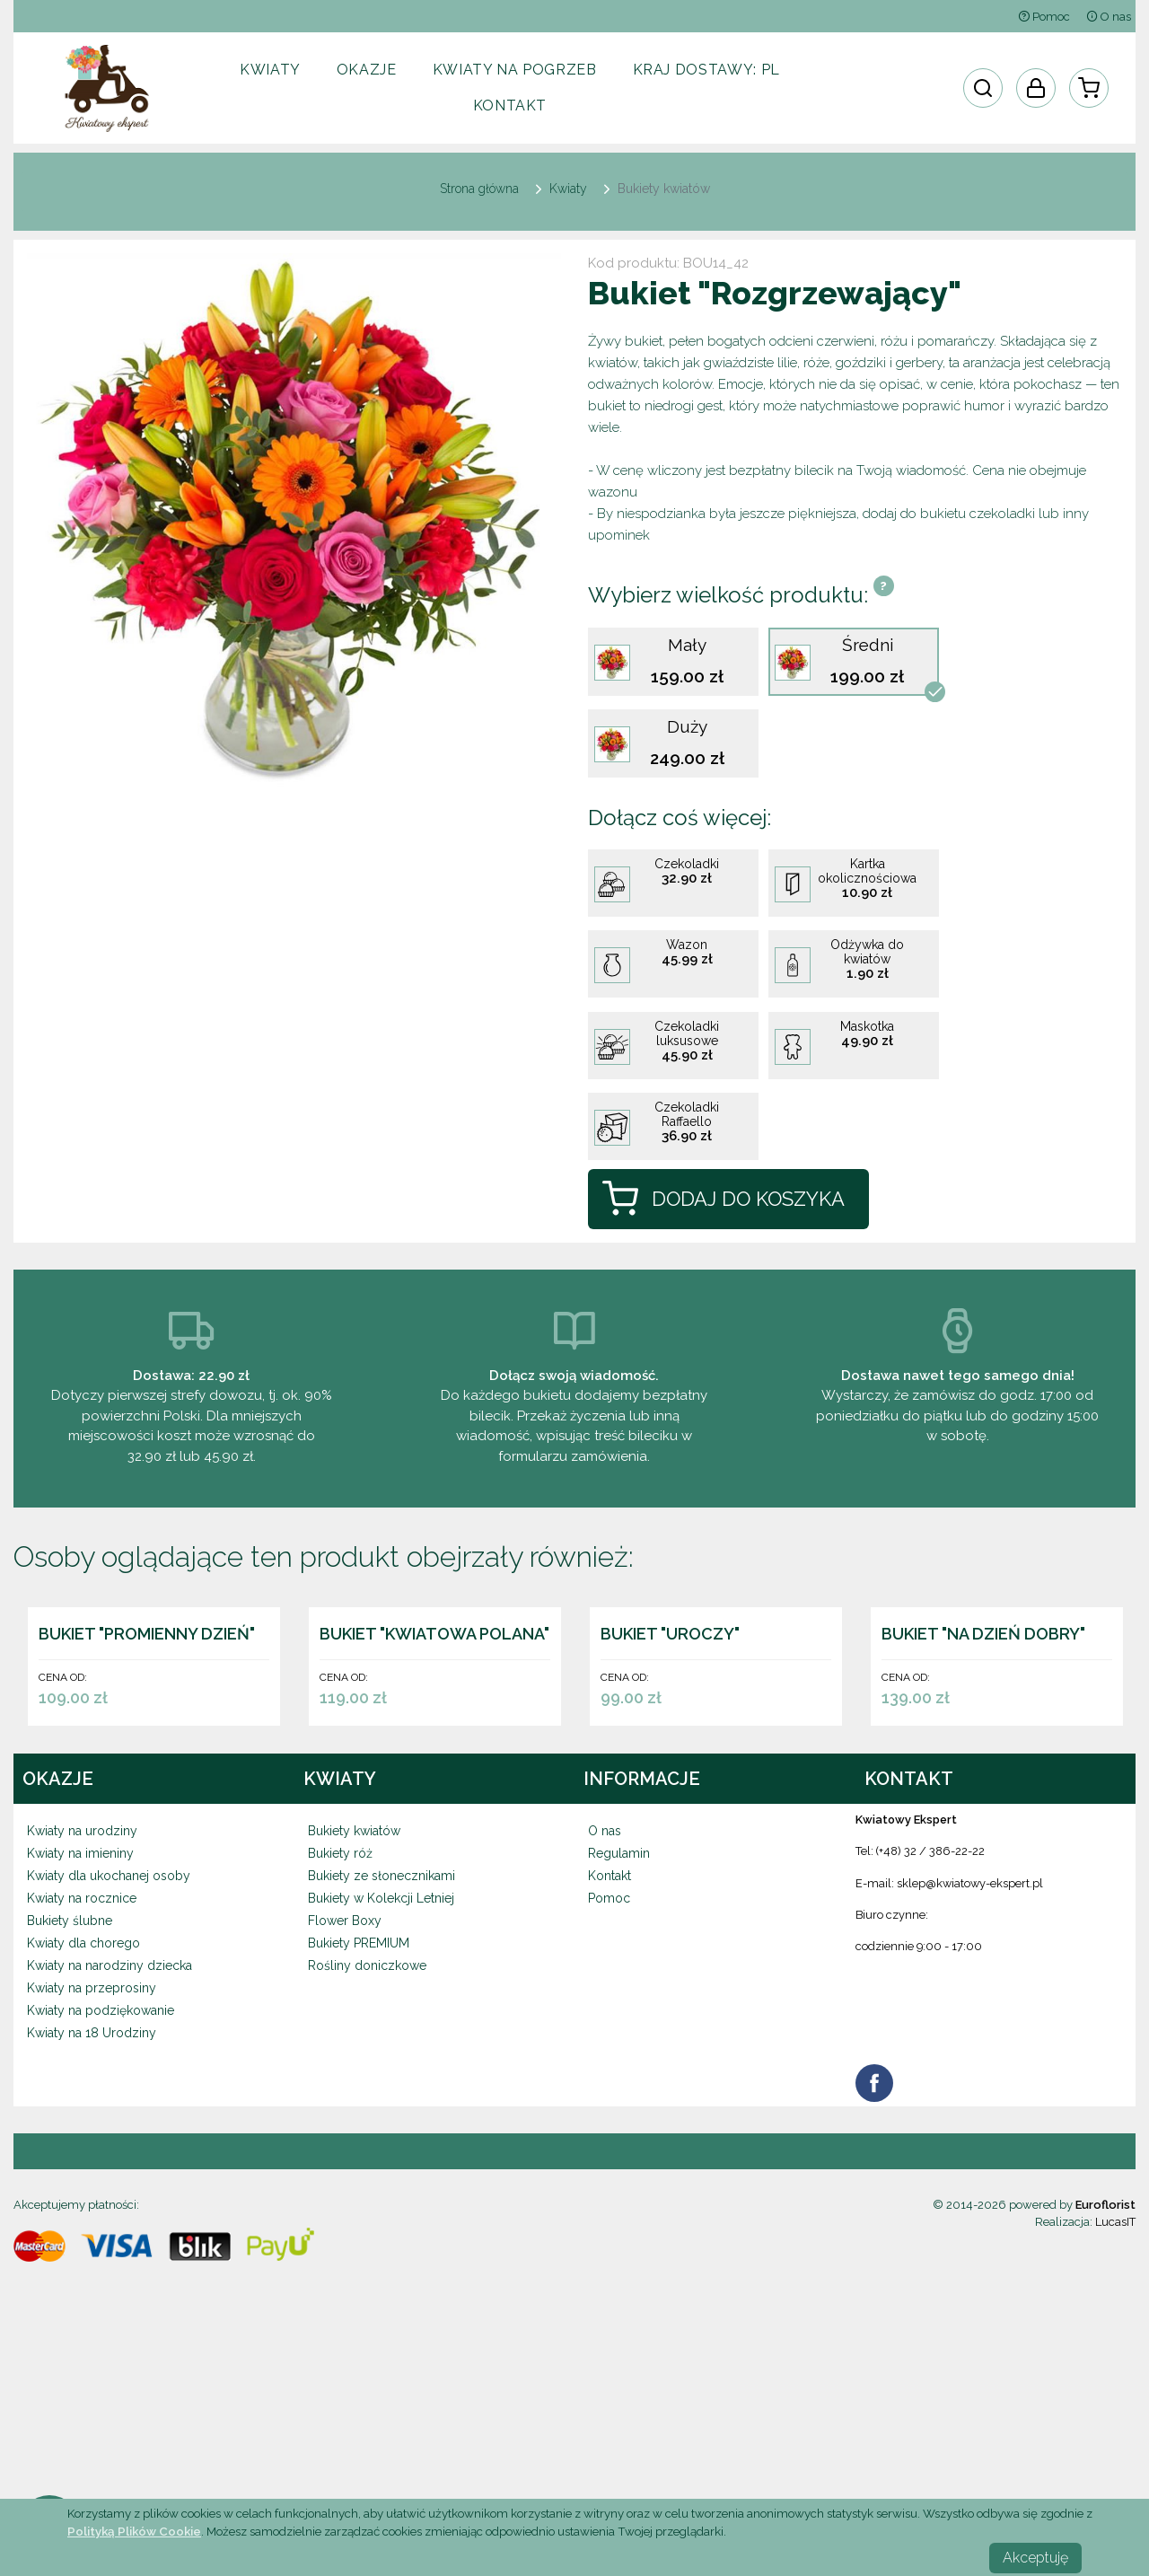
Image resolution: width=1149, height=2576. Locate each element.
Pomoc (1044, 16)
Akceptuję (1035, 2557)
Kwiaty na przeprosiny (91, 2218)
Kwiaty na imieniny (80, 2084)
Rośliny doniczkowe (367, 2196)
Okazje (367, 69)
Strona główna (479, 188)
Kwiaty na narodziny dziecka (109, 2196)
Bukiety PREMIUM (358, 2174)
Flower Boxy (345, 2151)
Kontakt (510, 105)
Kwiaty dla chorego (83, 2174)
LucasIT (1115, 2452)
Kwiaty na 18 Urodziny (91, 2263)
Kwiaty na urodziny (82, 2061)
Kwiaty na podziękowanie (100, 2241)
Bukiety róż (340, 2084)
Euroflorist (1105, 2435)
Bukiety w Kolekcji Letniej (381, 2129)
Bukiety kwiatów (354, 2061)
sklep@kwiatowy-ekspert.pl (970, 2114)
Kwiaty (270, 69)
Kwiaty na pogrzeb (515, 69)
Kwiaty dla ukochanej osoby (108, 2106)
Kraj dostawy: (706, 69)
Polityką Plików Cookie (134, 2531)
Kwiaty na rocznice (81, 2129)
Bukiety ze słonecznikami (381, 2106)
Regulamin (619, 2084)
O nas (1108, 16)
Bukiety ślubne (69, 2151)
